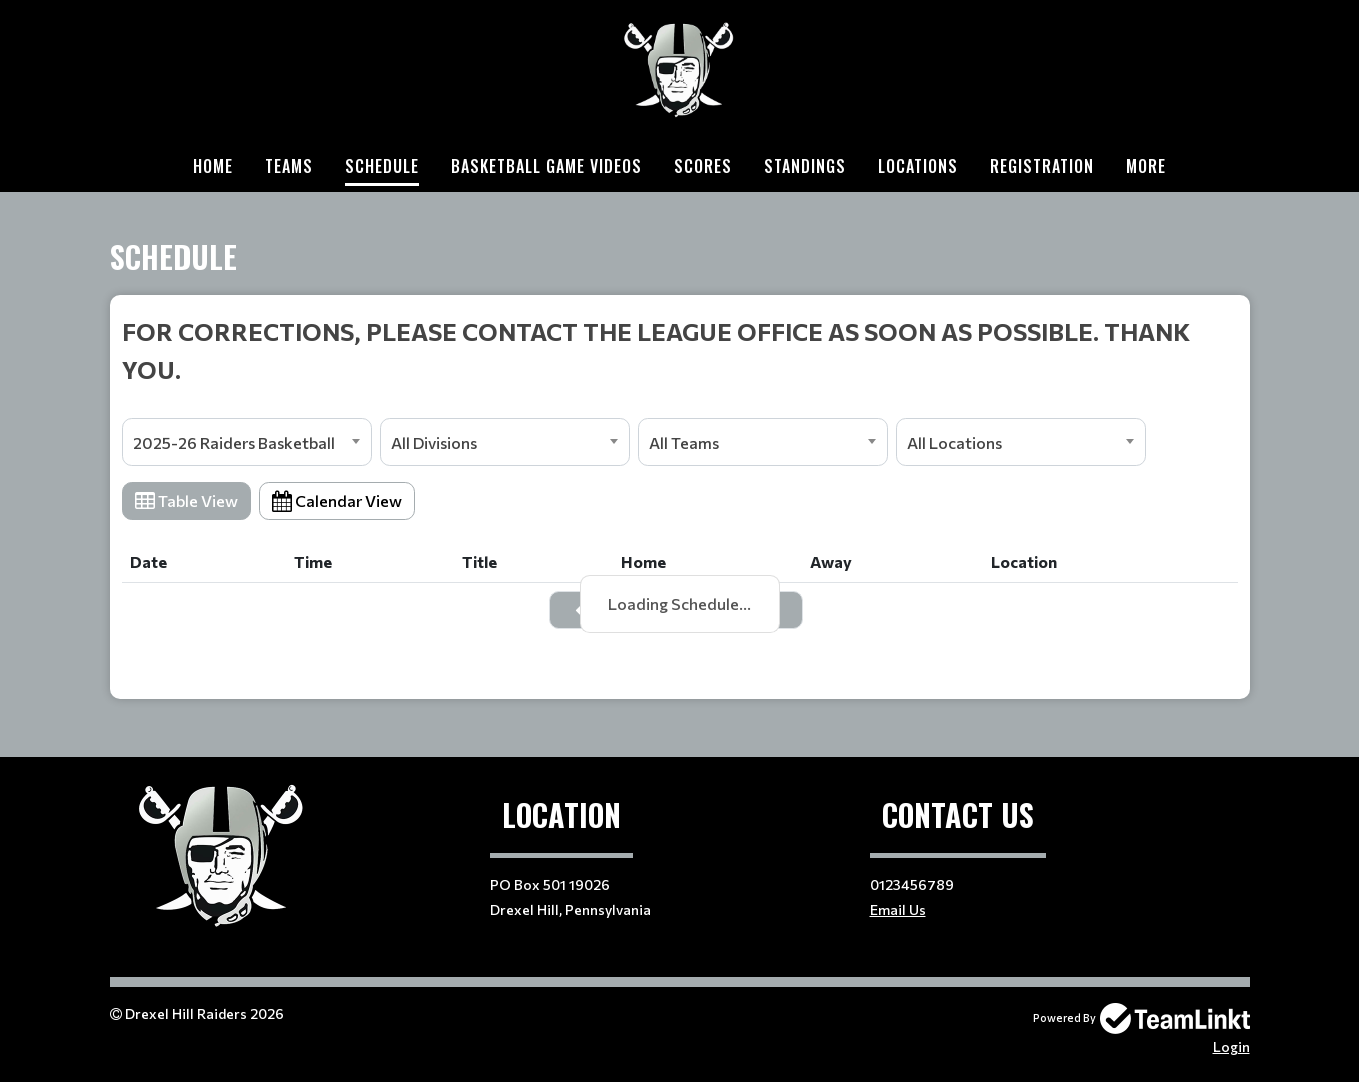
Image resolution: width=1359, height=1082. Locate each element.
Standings (805, 166)
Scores (703, 166)
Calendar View (337, 500)
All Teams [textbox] (684, 442)
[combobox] (247, 442)
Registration (1042, 166)
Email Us (898, 909)
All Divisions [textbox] (434, 442)
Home (213, 166)
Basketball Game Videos (546, 166)
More (1146, 166)
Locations (918, 166)
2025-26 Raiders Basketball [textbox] (234, 442)
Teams (289, 166)
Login (1231, 1046)
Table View (186, 500)
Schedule (382, 166)
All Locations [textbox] (954, 442)
